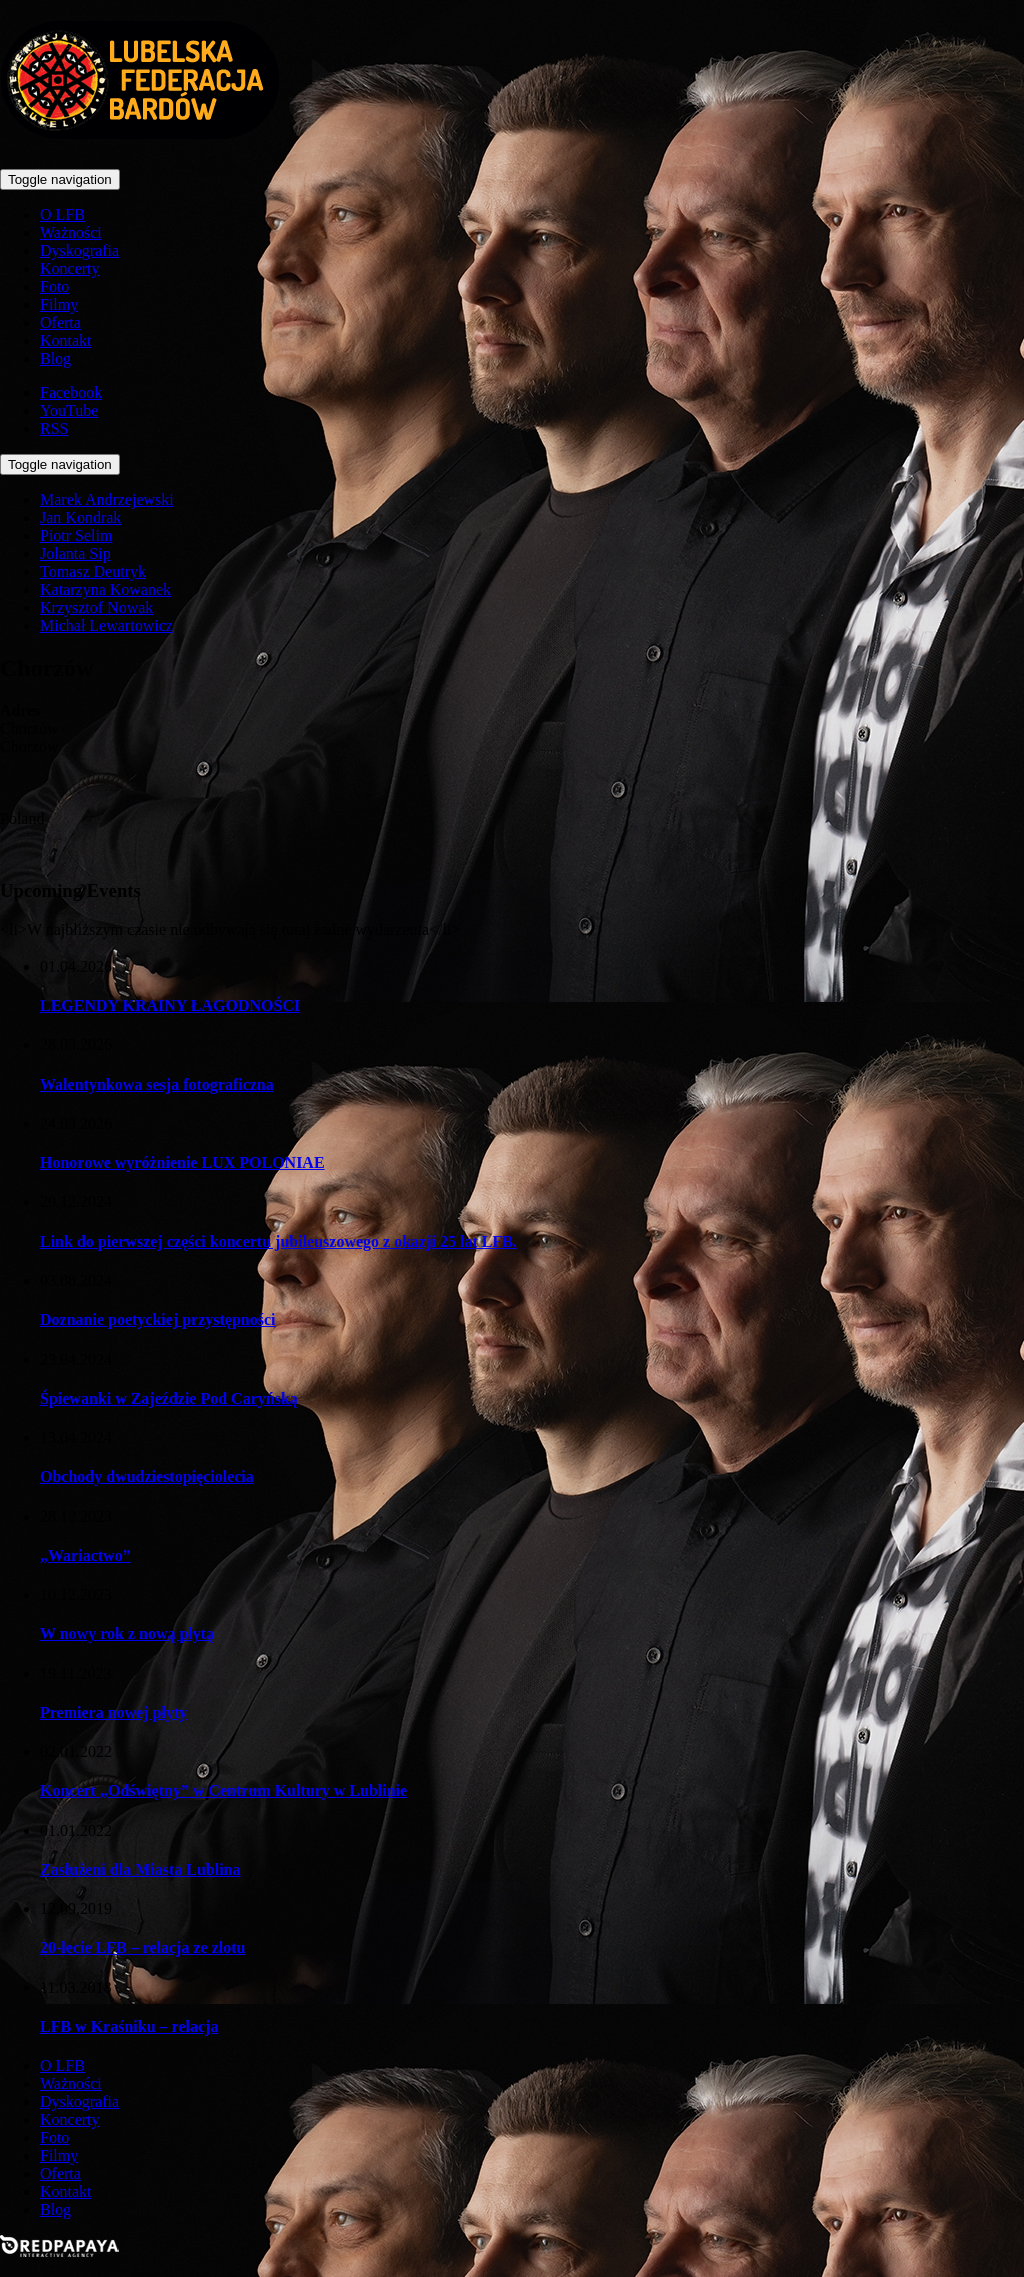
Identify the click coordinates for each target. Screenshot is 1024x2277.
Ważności (71, 232)
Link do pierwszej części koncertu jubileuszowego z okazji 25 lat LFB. (278, 1241)
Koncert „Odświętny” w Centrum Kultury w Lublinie (223, 1790)
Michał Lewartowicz (106, 625)
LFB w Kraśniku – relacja (129, 2026)
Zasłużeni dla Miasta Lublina (140, 1869)
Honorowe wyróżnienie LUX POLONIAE (182, 1162)
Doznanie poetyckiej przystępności (158, 1319)
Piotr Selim (76, 535)
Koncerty (70, 268)
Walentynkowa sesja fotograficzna (157, 1084)
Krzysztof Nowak (96, 607)
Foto (54, 286)
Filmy (59, 304)
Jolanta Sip (75, 553)
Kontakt (66, 340)
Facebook (71, 392)
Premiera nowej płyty (113, 1712)
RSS (54, 428)
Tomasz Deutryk (93, 571)
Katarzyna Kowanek (105, 589)
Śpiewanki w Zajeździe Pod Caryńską (169, 1398)
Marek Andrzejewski (107, 499)
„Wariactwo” (85, 1555)
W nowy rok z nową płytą (127, 1633)
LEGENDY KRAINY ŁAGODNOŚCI (170, 1005)
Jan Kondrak (80, 517)
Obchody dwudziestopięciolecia (147, 1476)
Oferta (60, 322)
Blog (55, 358)
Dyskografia (79, 250)
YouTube (69, 410)
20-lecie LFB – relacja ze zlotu (142, 1947)
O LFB (62, 214)
